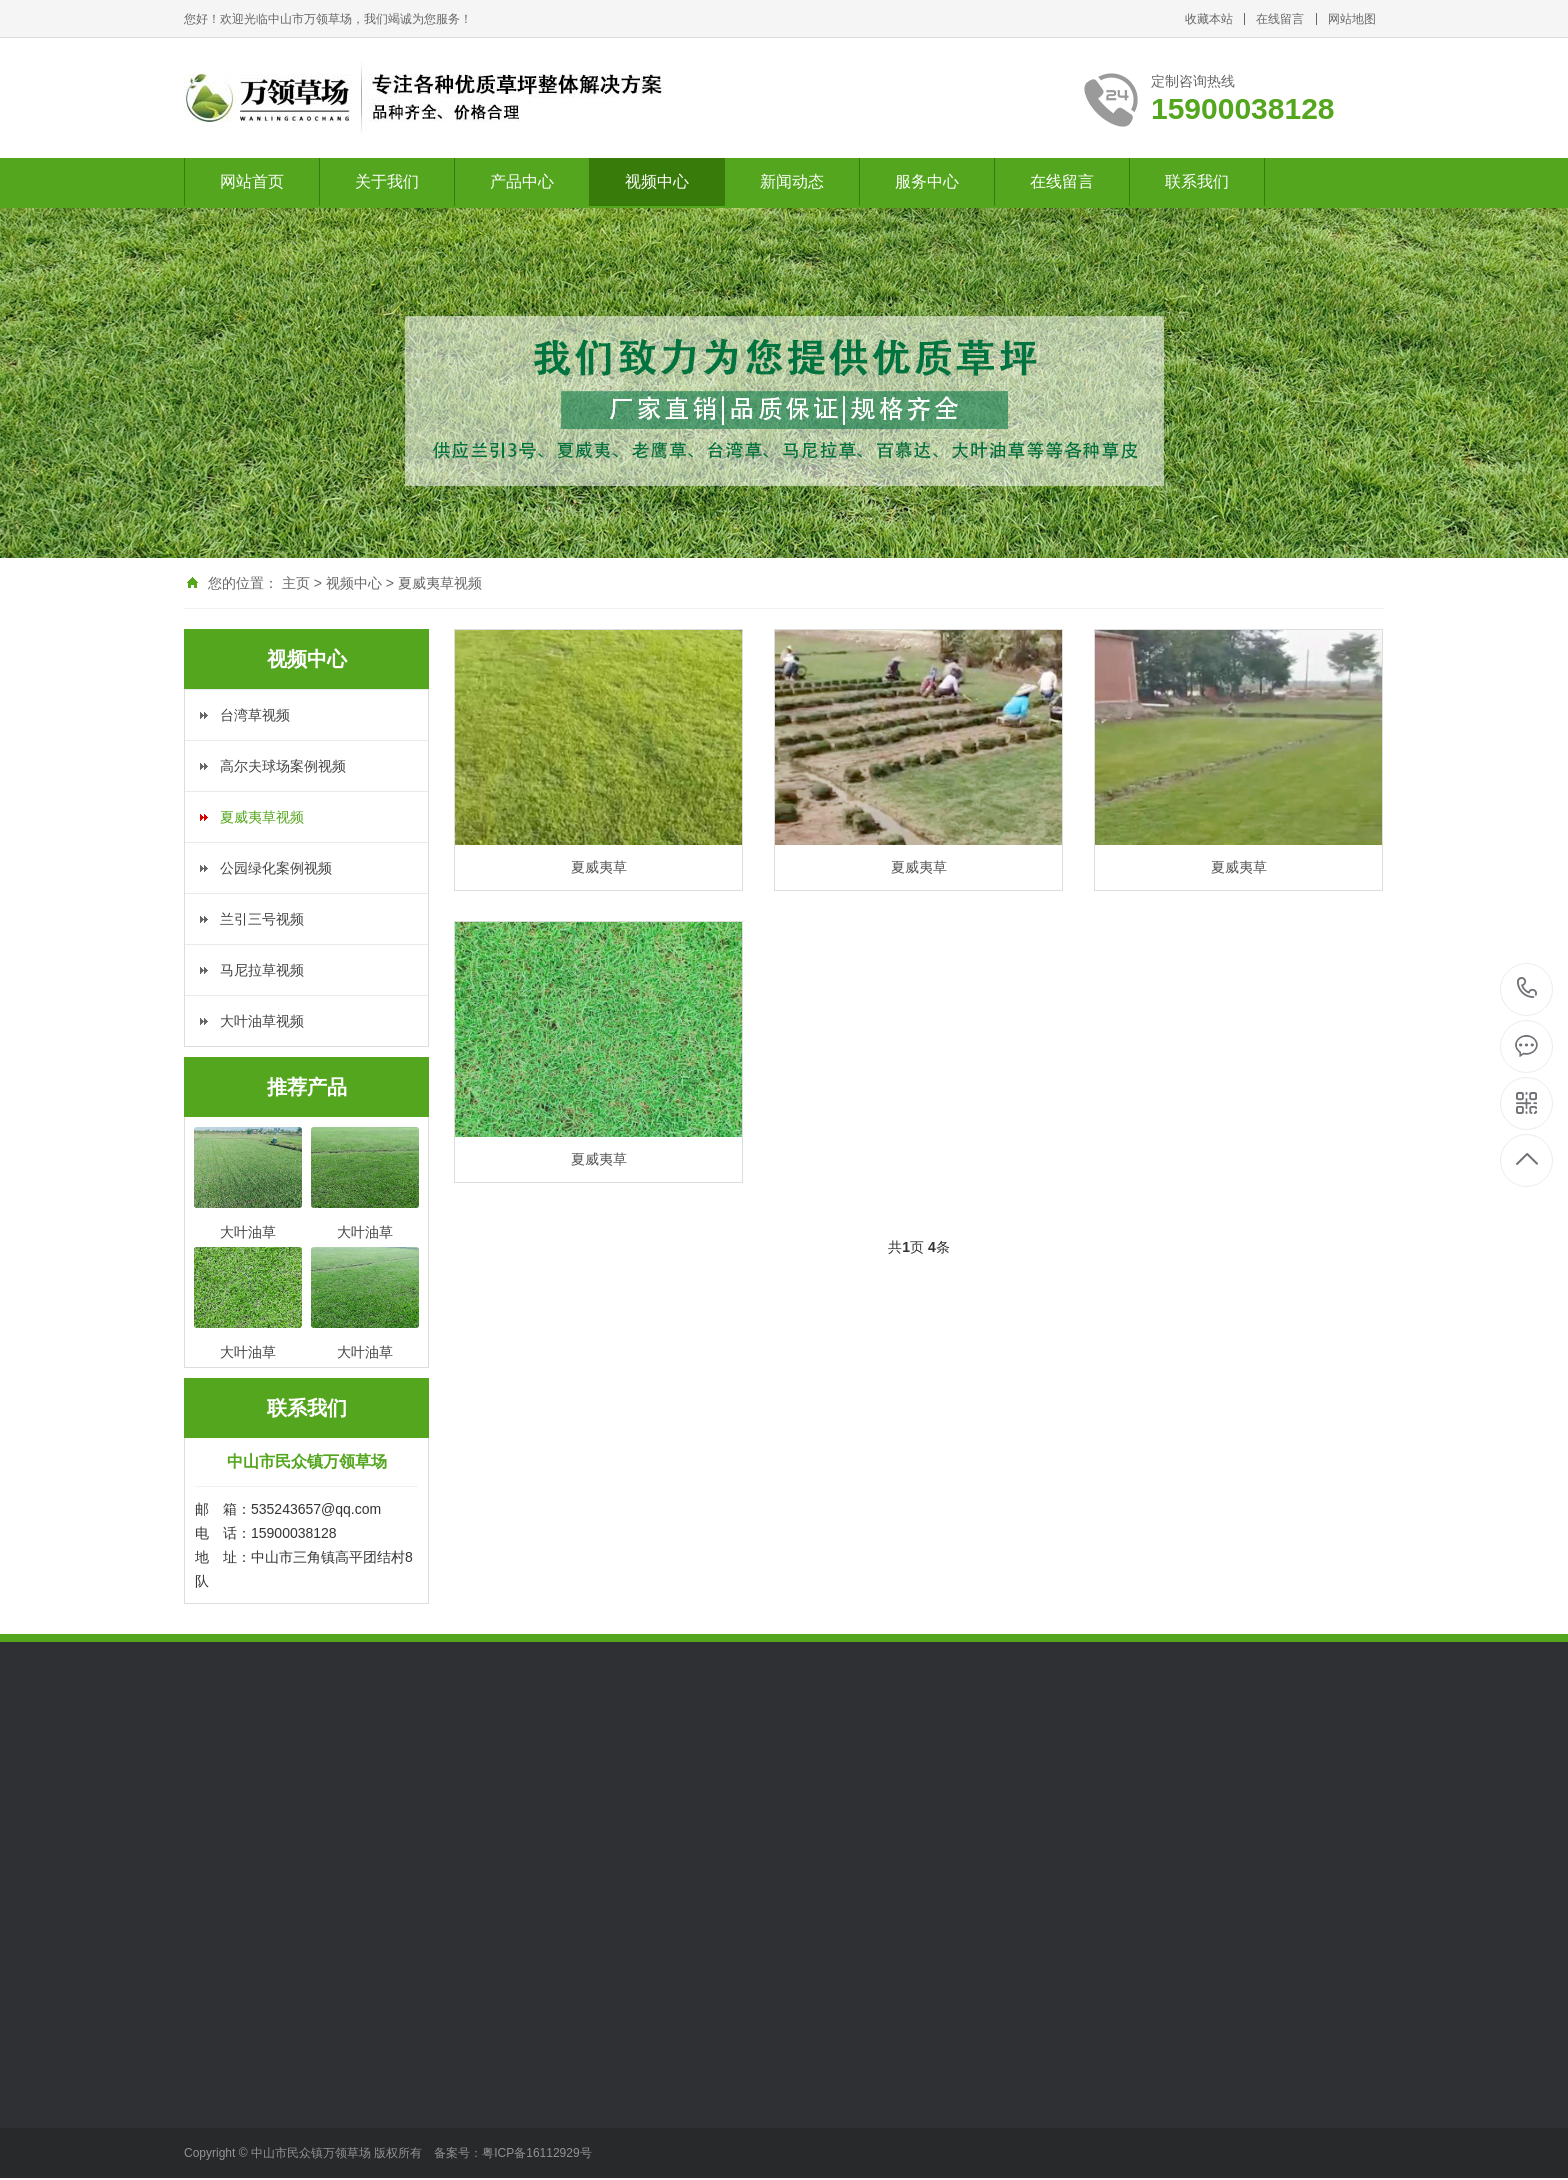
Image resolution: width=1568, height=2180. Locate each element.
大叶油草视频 (262, 1021)
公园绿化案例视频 (276, 868)
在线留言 (1280, 19)
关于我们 (387, 181)
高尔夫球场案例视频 (283, 766)
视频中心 (657, 181)
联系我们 (1197, 181)
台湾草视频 (255, 715)
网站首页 (252, 181)
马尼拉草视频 (262, 970)
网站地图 (1352, 19)
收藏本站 (1209, 19)
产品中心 (522, 181)
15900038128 (1527, 988)
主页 (296, 583)
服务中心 (927, 181)
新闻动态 (792, 181)
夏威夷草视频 (440, 583)
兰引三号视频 (262, 919)
